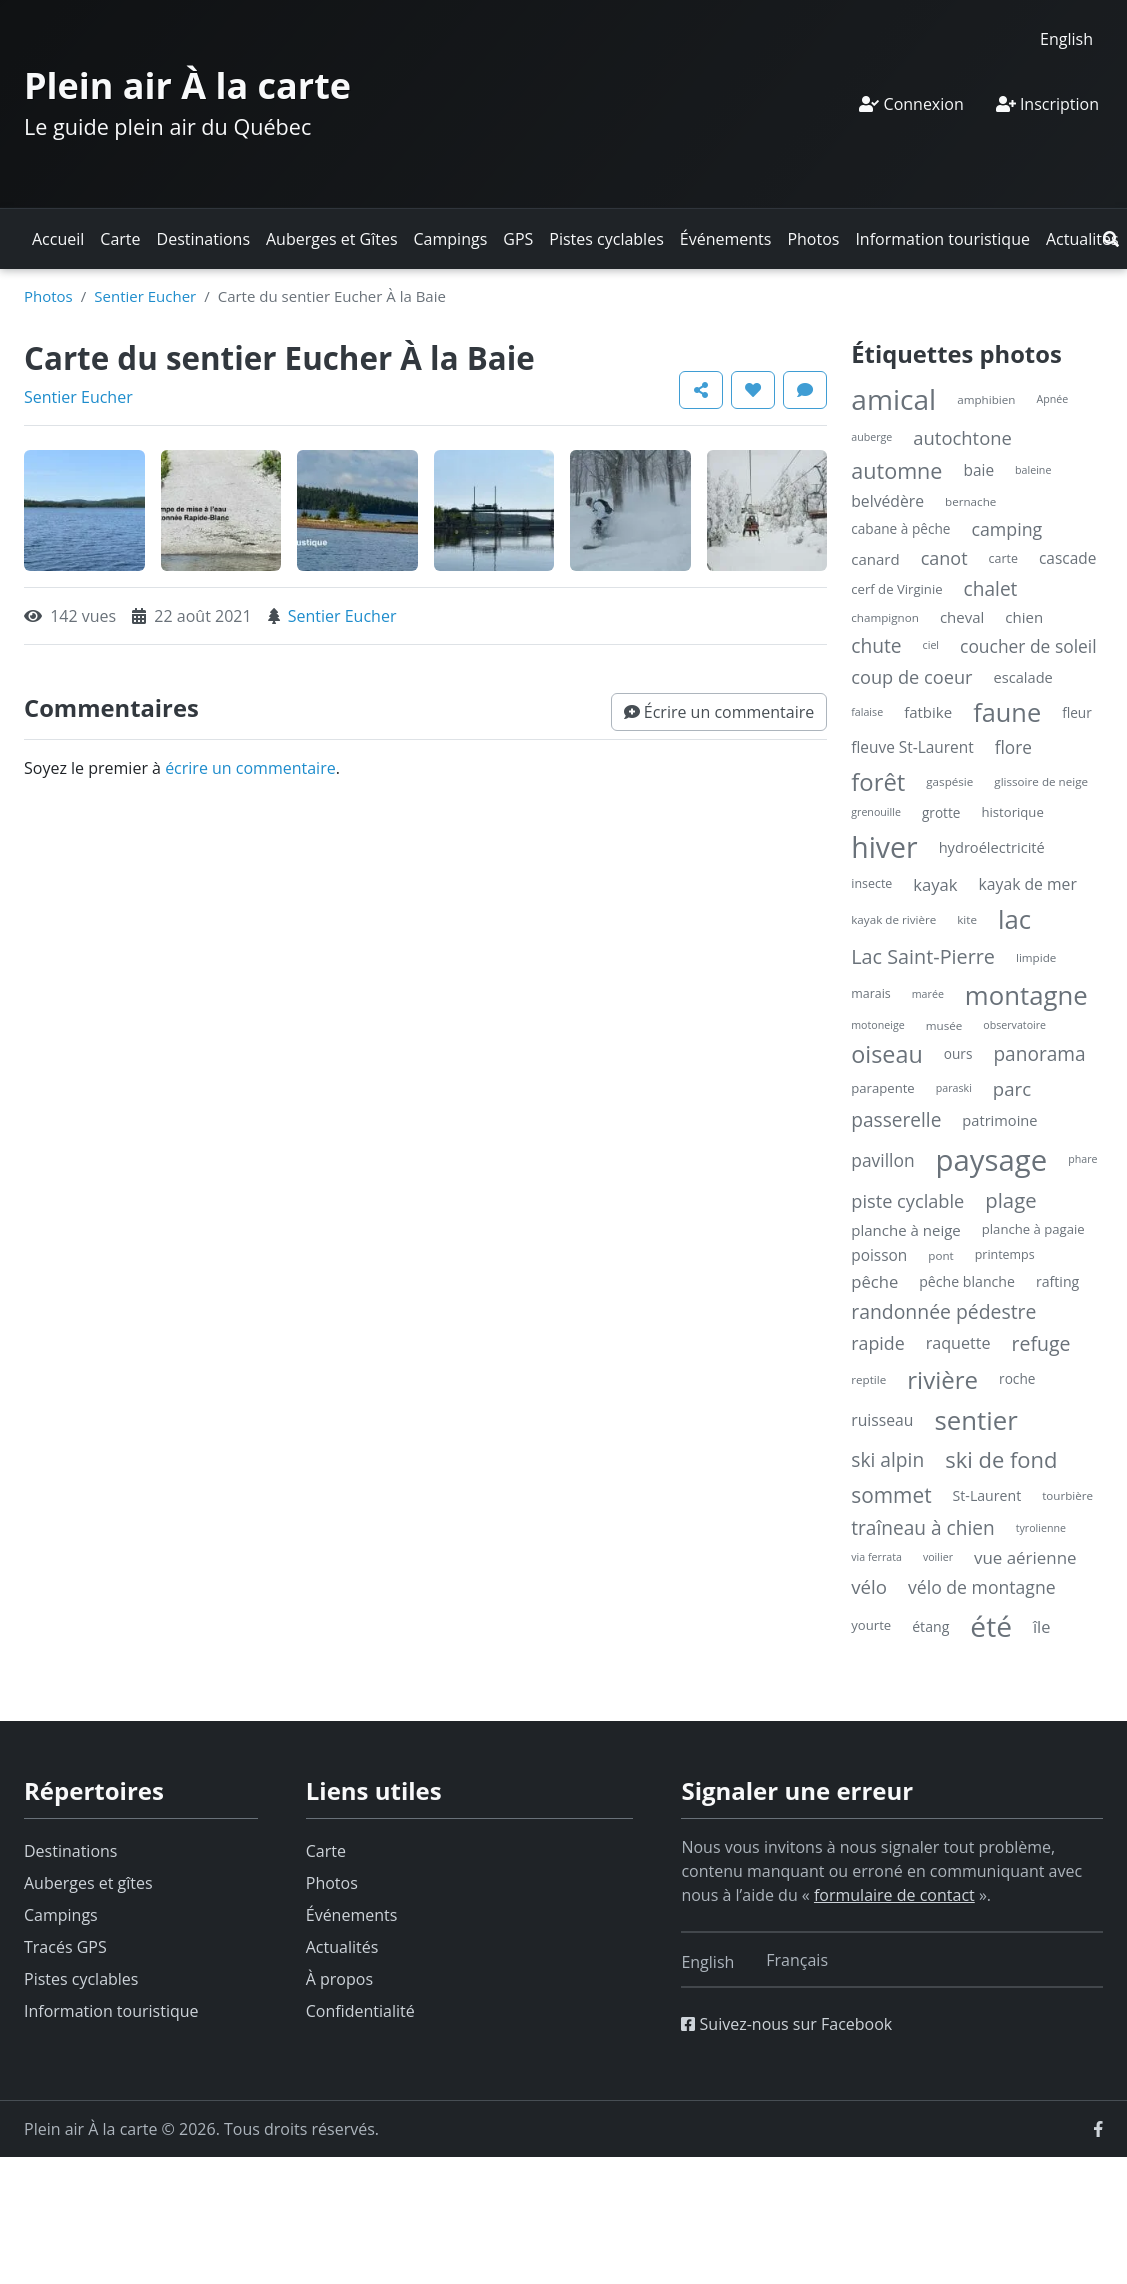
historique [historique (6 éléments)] (1012, 812)
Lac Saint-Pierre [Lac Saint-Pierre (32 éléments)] (923, 956)
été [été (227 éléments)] (991, 1626)
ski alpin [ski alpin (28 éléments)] (887, 1459)
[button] (1111, 239)
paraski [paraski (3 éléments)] (954, 1088)
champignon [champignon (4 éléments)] (885, 617)
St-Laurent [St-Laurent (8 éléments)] (987, 1495)
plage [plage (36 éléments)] (1010, 1200)
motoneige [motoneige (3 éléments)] (877, 1025)
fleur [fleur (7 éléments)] (1077, 712)
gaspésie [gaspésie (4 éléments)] (949, 781)
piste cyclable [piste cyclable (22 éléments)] (907, 1201)
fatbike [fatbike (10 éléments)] (928, 712)
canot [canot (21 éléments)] (944, 558)
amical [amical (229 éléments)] (893, 399)
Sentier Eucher (145, 296)
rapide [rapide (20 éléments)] (877, 1343)
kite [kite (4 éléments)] (967, 919)
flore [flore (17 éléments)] (1013, 747)
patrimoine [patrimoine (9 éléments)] (999, 1120)
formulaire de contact (894, 1895)
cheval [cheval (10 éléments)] (962, 617)
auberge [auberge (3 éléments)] (871, 437)
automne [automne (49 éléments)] (896, 470)
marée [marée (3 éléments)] (928, 994)
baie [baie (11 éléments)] (978, 470)
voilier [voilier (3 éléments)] (938, 1557)
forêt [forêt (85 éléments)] (878, 781)
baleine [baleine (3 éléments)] (1033, 470)
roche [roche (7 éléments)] (1017, 1378)
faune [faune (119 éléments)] (1007, 712)
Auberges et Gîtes (332, 239)
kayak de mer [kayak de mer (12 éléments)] (1028, 884)
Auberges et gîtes (88, 1883)
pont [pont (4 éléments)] (940, 1255)
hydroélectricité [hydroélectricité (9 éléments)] (992, 847)
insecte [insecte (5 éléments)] (871, 883)
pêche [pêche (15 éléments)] (874, 1281)
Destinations (203, 239)
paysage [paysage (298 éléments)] (992, 1160)
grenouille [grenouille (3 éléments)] (876, 812)
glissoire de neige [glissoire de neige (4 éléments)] (1041, 781)
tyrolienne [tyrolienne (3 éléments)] (1041, 1528)
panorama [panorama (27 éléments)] (1039, 1054)
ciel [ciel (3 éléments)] (931, 645)
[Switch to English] (1066, 38)
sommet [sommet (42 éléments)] (891, 1495)
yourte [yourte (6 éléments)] (871, 1625)
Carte (120, 239)
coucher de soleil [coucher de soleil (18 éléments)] (1028, 646)
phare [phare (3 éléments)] (1082, 1159)
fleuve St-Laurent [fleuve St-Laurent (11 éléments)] (912, 747)
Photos (813, 239)
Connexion (911, 104)
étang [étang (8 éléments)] (930, 1626)
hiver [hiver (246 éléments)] (884, 847)
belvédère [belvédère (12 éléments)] (887, 501)
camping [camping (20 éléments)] (1006, 529)
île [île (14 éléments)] (1042, 1626)
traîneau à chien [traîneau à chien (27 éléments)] (922, 1528)
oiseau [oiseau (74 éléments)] (887, 1054)
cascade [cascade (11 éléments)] (1067, 558)
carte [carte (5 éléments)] (1003, 558)
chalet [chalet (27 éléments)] (991, 589)
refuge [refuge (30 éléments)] (1041, 1343)
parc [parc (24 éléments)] (1012, 1088)
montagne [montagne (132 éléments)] (1026, 995)
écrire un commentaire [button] (250, 768)
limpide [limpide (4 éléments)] (1036, 957)
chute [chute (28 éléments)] (876, 645)
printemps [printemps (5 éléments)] (1005, 1254)
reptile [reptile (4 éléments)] (868, 1379)
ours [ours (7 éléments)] (958, 1053)
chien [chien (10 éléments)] (1024, 617)
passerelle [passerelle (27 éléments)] (896, 1120)
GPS (518, 239)
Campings (451, 239)
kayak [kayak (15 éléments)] (935, 884)
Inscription (1047, 104)
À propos (339, 1979)
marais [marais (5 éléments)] (871, 993)
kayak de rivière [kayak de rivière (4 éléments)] (893, 919)
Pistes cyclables (606, 239)
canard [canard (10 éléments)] (875, 559)
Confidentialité (360, 2011)
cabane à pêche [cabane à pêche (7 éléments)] (900, 528)
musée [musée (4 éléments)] (944, 1025)
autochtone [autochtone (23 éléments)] (962, 437)
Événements (726, 239)
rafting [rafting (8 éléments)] (1057, 1281)
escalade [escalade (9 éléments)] (1023, 677)
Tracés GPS (65, 1947)
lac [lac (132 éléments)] (1014, 919)
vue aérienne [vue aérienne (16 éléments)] (1025, 1557)
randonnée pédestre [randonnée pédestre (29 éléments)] (943, 1311)
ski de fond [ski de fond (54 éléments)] (1001, 1459)
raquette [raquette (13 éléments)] (958, 1343)
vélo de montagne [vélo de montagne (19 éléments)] (982, 1587)
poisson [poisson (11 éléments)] (879, 1255)
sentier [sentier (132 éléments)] (975, 1420)
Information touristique (942, 239)
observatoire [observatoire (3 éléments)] (1014, 1025)
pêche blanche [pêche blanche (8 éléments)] (967, 1281)
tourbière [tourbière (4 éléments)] (1067, 1495)
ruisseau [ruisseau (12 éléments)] (882, 1420)
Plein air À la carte (187, 85)
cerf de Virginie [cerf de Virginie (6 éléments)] (896, 589)
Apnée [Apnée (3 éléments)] (1052, 399)
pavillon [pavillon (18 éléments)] (882, 1160)
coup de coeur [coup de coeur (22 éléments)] (911, 677)
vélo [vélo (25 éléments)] (869, 1586)
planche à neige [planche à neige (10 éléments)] (906, 1230)
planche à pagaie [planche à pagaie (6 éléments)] (1033, 1229)
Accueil (58, 239)
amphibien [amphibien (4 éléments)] (986, 399)
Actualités (1082, 239)
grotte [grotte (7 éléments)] (941, 812)
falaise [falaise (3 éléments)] (867, 712)
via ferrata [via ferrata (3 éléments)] (876, 1557)
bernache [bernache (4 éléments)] (970, 501)
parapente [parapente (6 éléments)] (882, 1088)
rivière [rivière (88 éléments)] (942, 1379)
